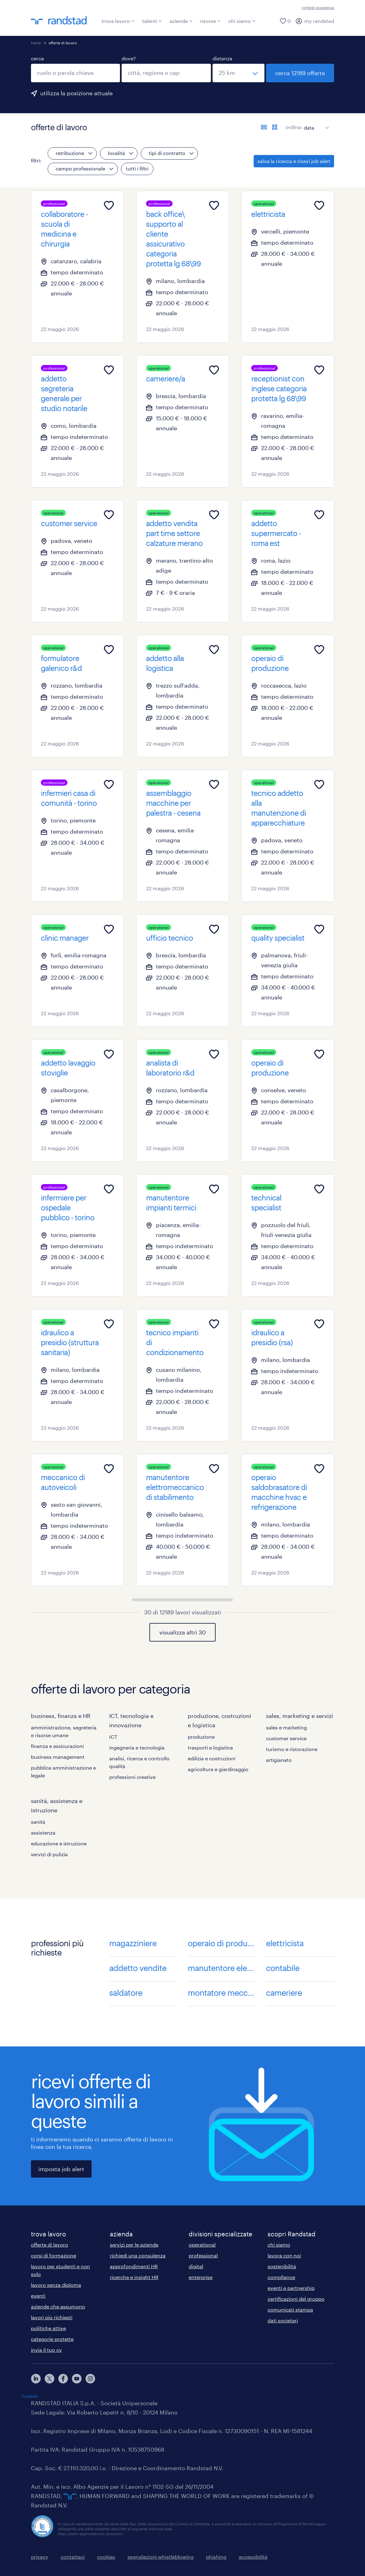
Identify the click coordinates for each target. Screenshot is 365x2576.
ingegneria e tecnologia (137, 1747)
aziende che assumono (58, 2306)
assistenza (43, 1832)
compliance (281, 2277)
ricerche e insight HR (134, 2277)
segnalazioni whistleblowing (160, 2557)
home (36, 43)
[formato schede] (275, 127)
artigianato (279, 1760)
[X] (49, 2379)
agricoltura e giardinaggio (218, 1769)
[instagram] (90, 2379)
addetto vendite (137, 1968)
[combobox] (75, 73)
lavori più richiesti (51, 2317)
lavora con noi (284, 2255)
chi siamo (242, 21)
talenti (152, 21)
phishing (216, 2557)
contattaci (73, 2557)
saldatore (125, 1992)
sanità (38, 1822)
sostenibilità (282, 2266)
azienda (181, 21)
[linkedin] (36, 2379)
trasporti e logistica (210, 1747)
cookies (106, 2557)
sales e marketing (286, 1727)
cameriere (284, 1992)
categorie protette (52, 2339)
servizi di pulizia (49, 1854)
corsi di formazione (53, 2255)
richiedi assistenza (318, 7)
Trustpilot (29, 2396)
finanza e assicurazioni (57, 1746)
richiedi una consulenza (137, 2255)
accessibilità (253, 2557)
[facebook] (63, 2379)
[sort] (315, 123)
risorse (210, 21)
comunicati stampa (290, 2309)
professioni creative (132, 1777)
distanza (222, 58)
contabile (282, 1968)
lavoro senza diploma (56, 2285)
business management (57, 1757)
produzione (201, 1737)
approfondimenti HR (134, 2266)
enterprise (201, 2277)
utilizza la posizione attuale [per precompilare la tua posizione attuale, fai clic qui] (76, 93)
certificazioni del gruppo (296, 2299)
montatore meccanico (222, 1992)
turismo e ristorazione (291, 1749)
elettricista (284, 1943)
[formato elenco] (264, 127)
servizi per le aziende (134, 2245)
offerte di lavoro (49, 2245)
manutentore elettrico (222, 1968)
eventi (38, 2296)
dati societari (283, 2320)
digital (196, 2266)
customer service (286, 1738)
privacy (39, 2557)
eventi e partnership (291, 2288)
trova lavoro (118, 21)
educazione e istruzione (59, 1843)
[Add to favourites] (108, 205)
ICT (113, 1737)
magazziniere (133, 1943)
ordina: (294, 127)
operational (202, 2245)
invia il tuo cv (46, 2350)
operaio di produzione (222, 1943)
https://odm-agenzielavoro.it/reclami (90, 2533)
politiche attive (48, 2328)
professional (203, 2255)
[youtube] (77, 2379)
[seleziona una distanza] (238, 73)
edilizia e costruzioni (211, 1758)
